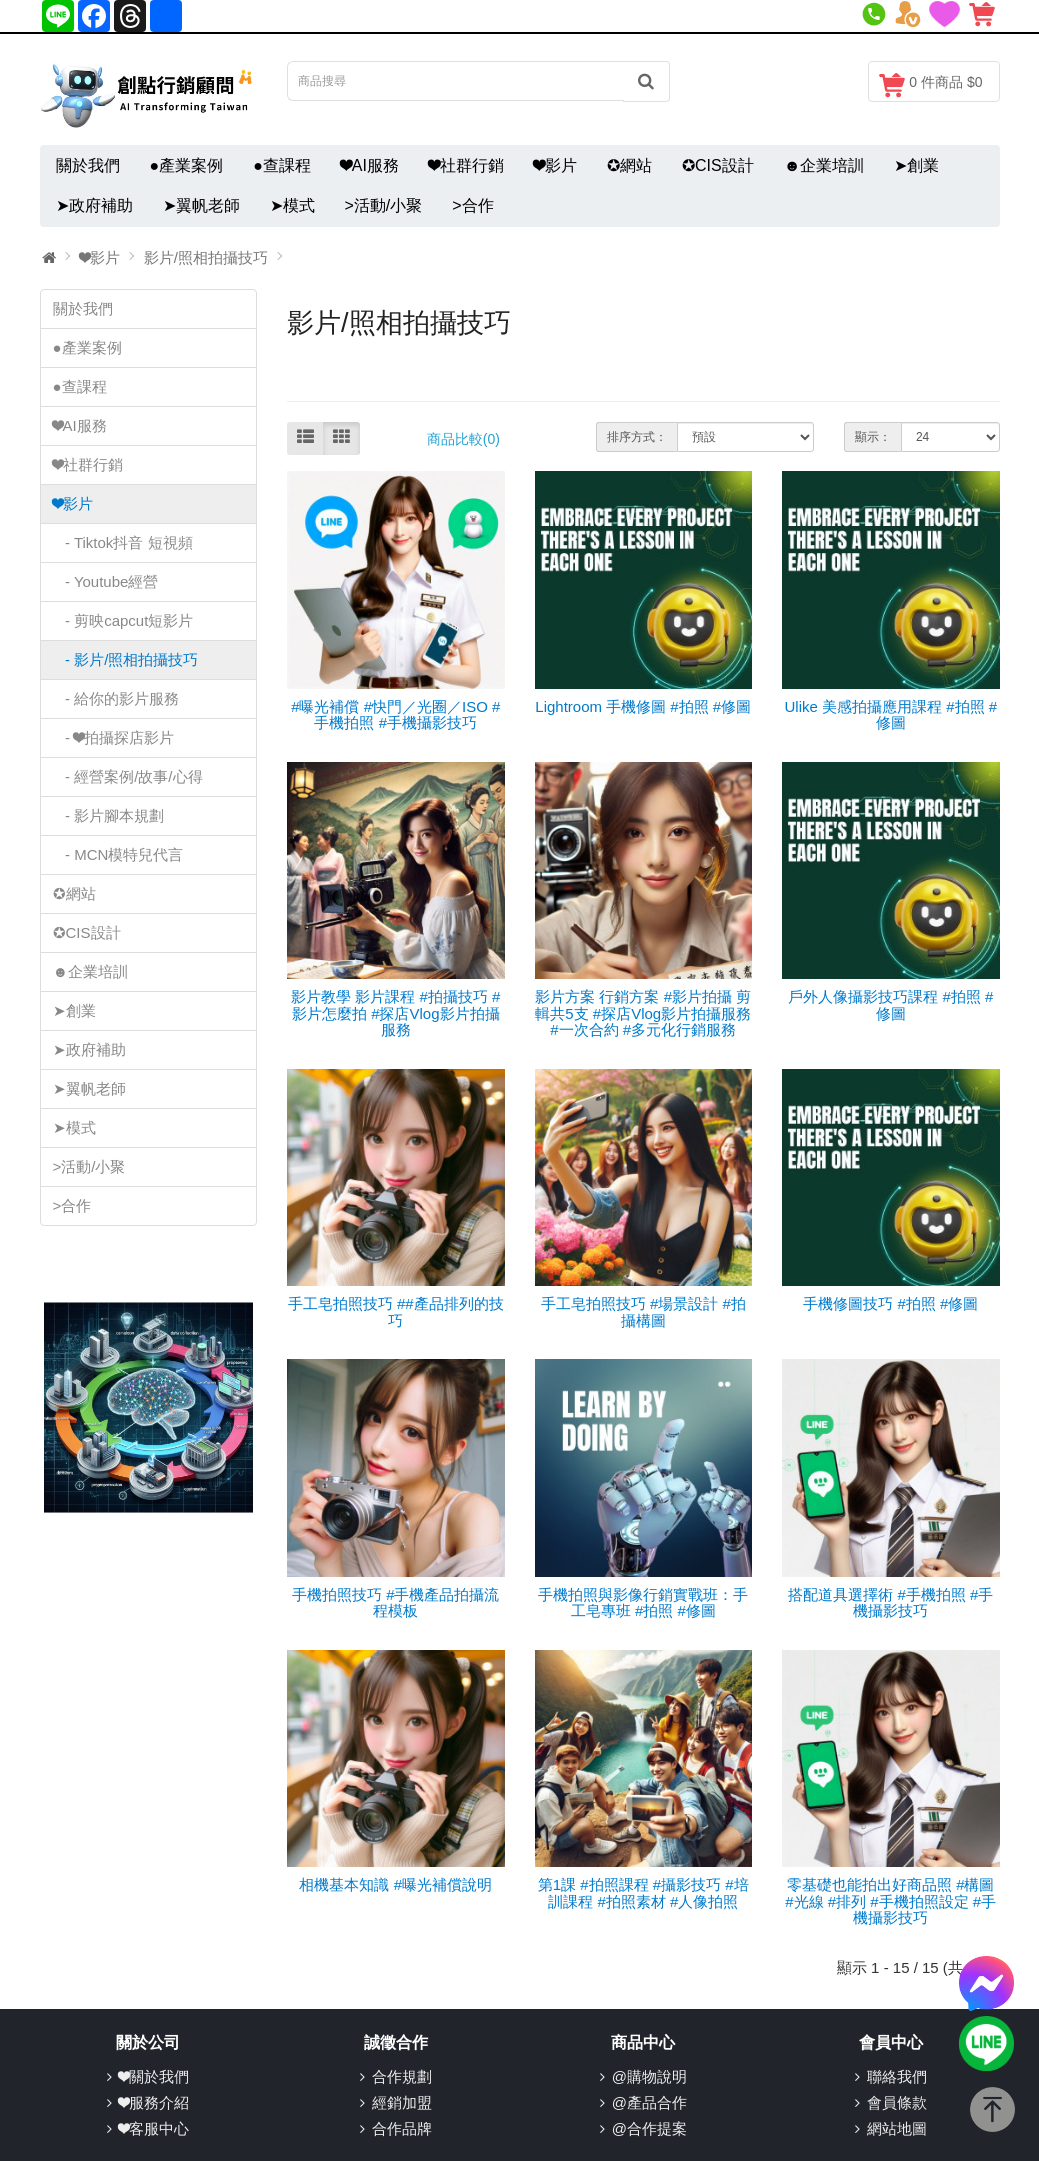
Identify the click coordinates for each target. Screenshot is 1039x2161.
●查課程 (282, 165)
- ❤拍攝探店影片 (114, 737)
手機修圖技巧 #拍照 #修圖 (890, 1303)
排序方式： (637, 437)
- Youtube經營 (106, 581)
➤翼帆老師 (201, 205)
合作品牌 (402, 2128)
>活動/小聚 (384, 205)
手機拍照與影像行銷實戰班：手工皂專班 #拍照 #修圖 (643, 1603)
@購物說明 (649, 2076)
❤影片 (555, 165)
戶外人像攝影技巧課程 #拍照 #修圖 (890, 1005)
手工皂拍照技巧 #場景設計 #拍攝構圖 (643, 1312)
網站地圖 (897, 2128)
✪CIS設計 (718, 165)
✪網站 (629, 165)
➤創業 (916, 165)
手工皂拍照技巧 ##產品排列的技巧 (396, 1312)
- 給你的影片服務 (116, 698)
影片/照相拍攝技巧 (206, 257)
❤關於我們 (154, 2076)
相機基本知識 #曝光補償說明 (395, 1884)
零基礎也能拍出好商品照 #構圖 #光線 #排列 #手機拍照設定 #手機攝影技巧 (890, 1901)
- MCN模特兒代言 (118, 854)
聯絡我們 (897, 2076)
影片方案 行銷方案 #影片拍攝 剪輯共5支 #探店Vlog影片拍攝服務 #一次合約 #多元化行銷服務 (643, 1013)
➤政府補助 (94, 205)
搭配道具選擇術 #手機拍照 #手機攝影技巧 (890, 1603)
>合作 (472, 205)
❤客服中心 (154, 2128)
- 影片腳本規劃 (109, 815)
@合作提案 (649, 2128)
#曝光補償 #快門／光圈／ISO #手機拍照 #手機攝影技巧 (395, 715)
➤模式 (292, 205)
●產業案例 (187, 165)
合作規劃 (402, 2076)
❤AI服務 (370, 165)
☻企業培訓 (824, 165)
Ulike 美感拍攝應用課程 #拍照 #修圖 (890, 715)
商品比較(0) (463, 439)
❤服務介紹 (154, 2102)
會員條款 (897, 2102)
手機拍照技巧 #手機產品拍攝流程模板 (396, 1603)
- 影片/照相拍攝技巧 (126, 659)
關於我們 (88, 165)
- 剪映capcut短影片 (123, 620)
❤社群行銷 (466, 165)
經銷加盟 (402, 2102)
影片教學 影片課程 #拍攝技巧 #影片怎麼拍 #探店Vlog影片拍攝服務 (395, 1013)
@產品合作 (649, 2102)
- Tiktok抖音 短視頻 (123, 542)
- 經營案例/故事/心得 (128, 776)
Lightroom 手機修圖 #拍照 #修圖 (643, 706)
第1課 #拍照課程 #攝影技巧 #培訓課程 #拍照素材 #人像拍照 (643, 1893)
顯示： (873, 437)
